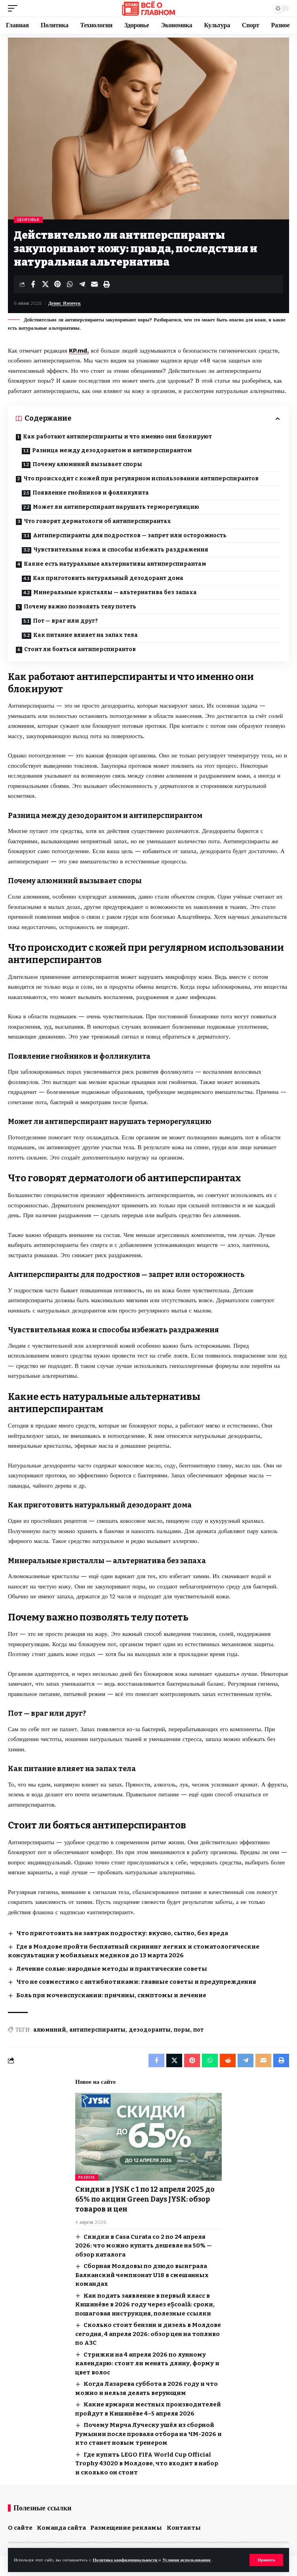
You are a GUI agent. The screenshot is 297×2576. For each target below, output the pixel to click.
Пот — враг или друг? (65, 621)
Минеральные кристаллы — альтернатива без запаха (115, 592)
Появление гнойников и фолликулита (90, 492)
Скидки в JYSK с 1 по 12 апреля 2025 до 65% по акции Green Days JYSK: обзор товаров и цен (145, 2199)
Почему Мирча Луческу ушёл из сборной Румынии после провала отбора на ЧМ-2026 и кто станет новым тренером (148, 2433)
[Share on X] (45, 284)
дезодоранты (150, 2029)
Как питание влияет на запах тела (85, 635)
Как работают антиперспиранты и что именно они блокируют (117, 436)
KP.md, (79, 350)
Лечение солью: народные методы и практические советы (111, 1968)
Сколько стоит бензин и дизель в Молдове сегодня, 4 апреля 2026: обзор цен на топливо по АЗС (148, 2333)
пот (198, 2029)
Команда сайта (61, 2527)
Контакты (184, 2527)
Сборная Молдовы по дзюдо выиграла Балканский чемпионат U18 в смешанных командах (142, 2274)
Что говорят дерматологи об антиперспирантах (97, 521)
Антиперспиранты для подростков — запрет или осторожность (130, 535)
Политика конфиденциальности (125, 2560)
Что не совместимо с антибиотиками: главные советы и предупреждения (136, 1981)
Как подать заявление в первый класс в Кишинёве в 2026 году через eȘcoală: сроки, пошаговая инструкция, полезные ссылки (145, 2304)
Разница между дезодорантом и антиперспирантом (112, 450)
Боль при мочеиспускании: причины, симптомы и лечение (111, 1995)
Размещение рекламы (126, 2527)
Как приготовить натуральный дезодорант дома (108, 578)
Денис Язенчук (64, 303)
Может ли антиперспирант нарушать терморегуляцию (116, 507)
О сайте (20, 2527)
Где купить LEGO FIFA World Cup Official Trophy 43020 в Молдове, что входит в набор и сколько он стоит (146, 2463)
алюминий (49, 2029)
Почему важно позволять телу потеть (80, 606)
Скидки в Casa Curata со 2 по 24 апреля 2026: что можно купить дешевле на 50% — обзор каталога (143, 2245)
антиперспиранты (97, 2029)
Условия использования (186, 2560)
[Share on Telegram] (82, 284)
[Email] (94, 284)
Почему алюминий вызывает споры (87, 464)
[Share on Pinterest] (57, 284)
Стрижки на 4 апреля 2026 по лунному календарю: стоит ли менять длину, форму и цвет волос (147, 2363)
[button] (266, 2560)
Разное (86, 2177)
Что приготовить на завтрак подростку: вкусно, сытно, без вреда (122, 1933)
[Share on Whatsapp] (69, 284)
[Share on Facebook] (32, 284)
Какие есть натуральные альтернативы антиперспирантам (115, 564)
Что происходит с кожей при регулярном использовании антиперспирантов (141, 478)
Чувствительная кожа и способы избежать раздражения (120, 549)
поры (182, 2029)
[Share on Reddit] (228, 2060)
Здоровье (28, 219)
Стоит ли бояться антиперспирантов (80, 649)
